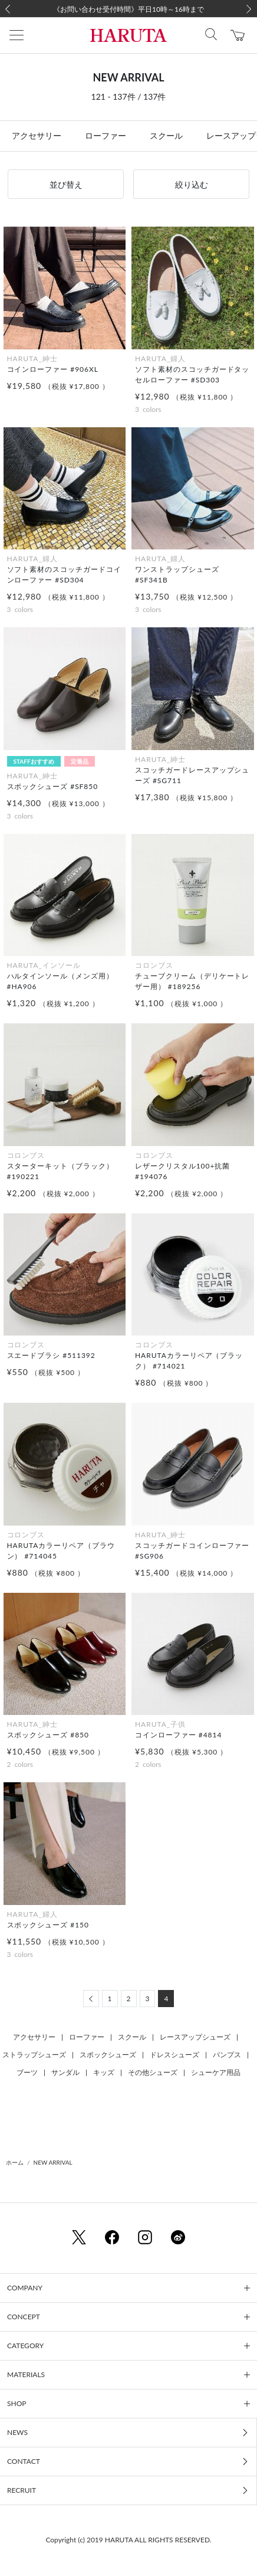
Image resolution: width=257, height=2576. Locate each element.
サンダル (65, 2072)
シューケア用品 (215, 2072)
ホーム (15, 2162)
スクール (166, 135)
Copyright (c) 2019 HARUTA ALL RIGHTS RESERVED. (128, 2539)
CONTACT (23, 2461)
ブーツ (27, 2072)
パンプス (227, 2054)
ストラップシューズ (34, 2054)
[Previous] (91, 1998)
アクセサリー (36, 135)
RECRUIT (21, 2490)
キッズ (103, 2072)
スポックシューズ (108, 2054)
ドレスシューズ (174, 2054)
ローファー (105, 135)
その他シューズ (152, 2072)
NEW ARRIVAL (53, 2162)
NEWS (17, 2432)
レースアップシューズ (195, 2036)
